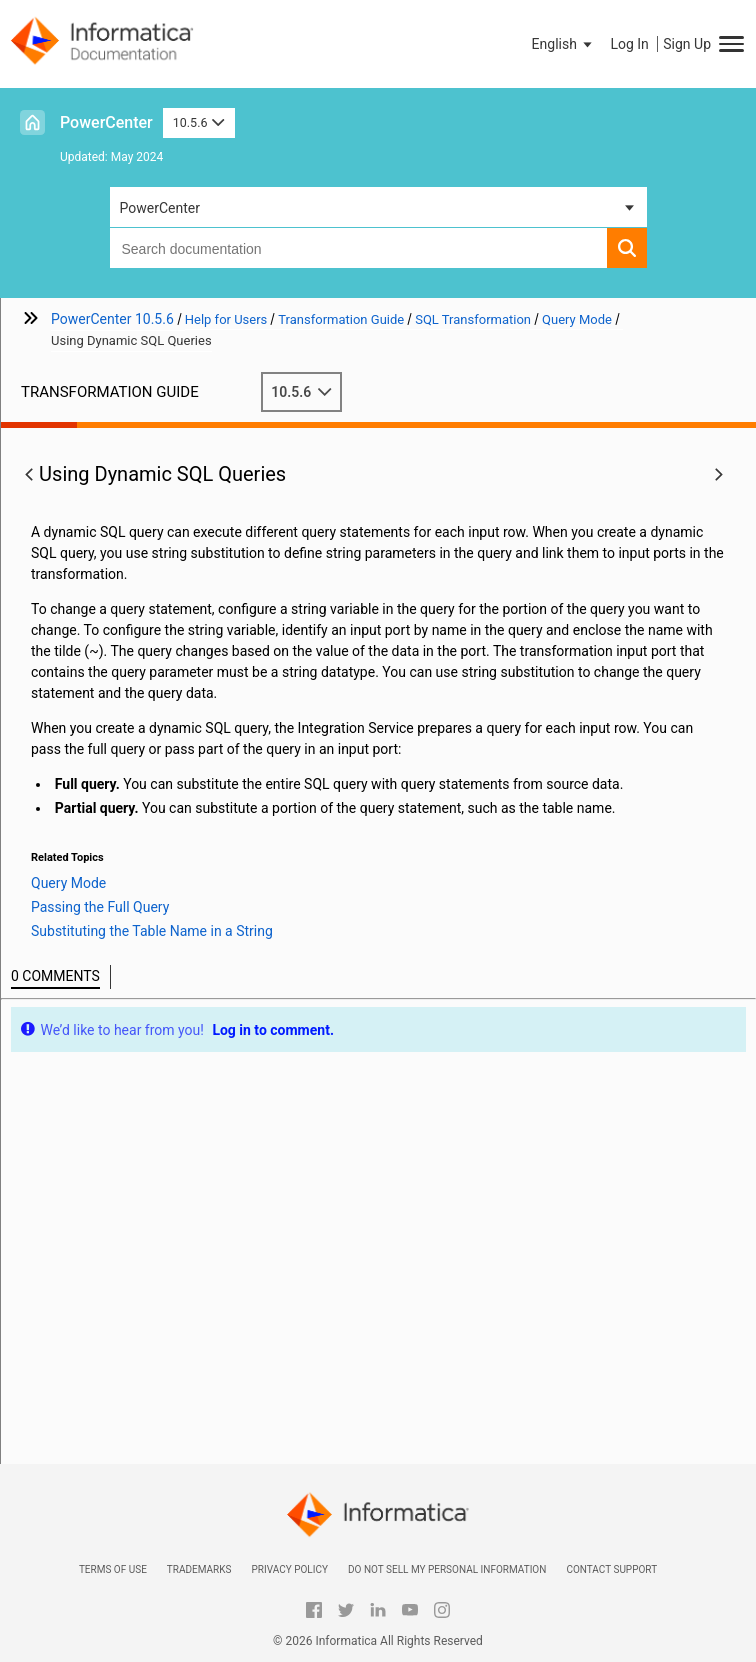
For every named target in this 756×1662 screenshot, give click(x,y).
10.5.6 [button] (199, 122)
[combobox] (358, 248)
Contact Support (611, 1569)
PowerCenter (106, 122)
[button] (564, 44)
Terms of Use (113, 1569)
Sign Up (687, 44)
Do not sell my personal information (447, 1569)
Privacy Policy (289, 1569)
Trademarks (199, 1569)
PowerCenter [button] (160, 208)
